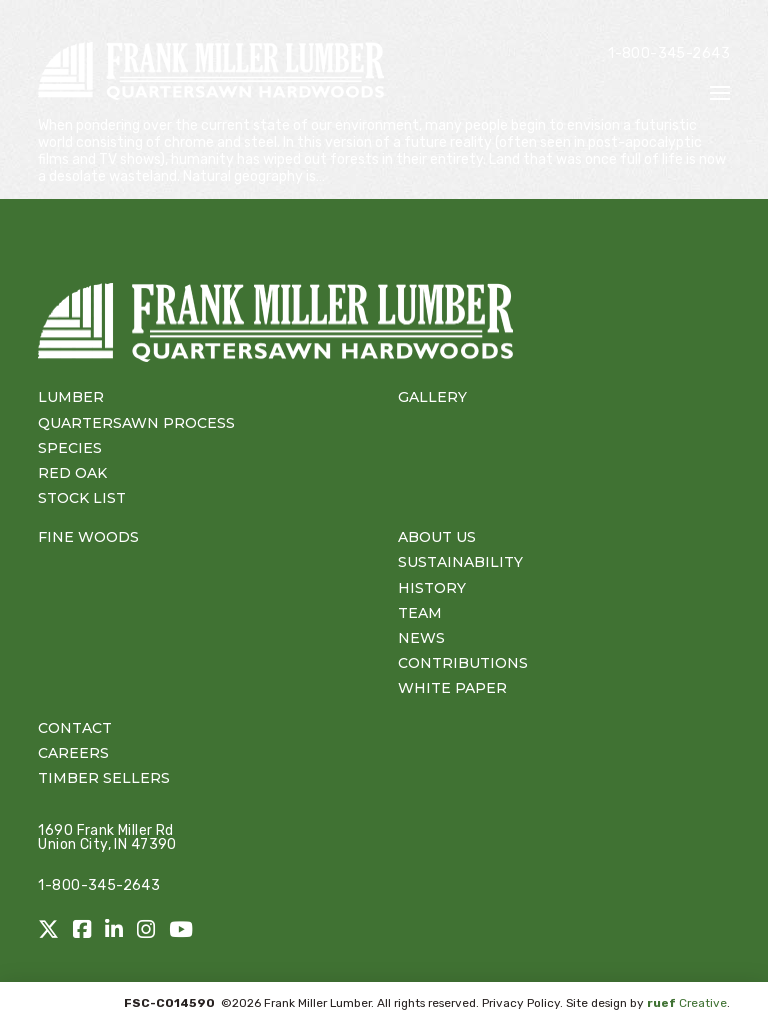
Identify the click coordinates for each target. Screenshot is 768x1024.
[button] (720, 93)
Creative (687, 1003)
